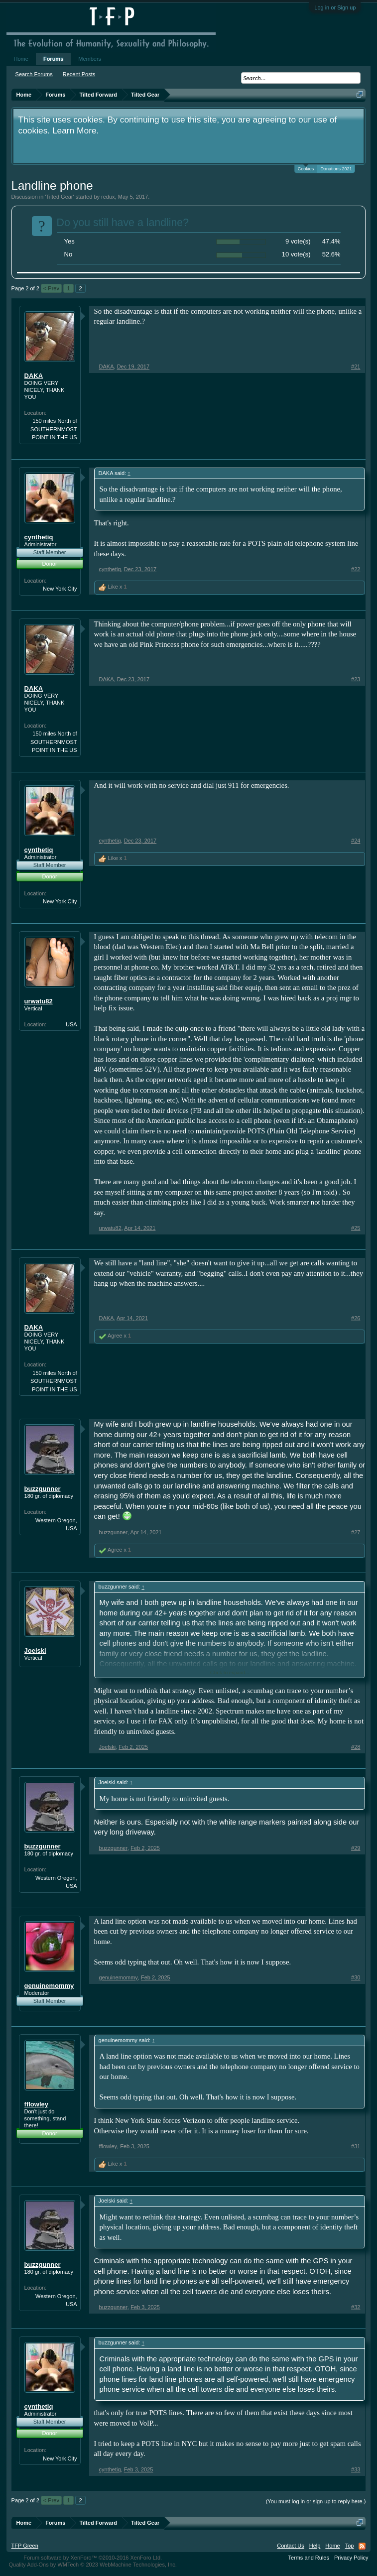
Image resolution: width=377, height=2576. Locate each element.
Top (349, 2546)
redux (108, 197)
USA (71, 1024)
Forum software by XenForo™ (92, 2558)
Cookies (306, 168)
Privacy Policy (351, 2558)
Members (89, 59)
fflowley (36, 2104)
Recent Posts (79, 74)
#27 (355, 1532)
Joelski (35, 1650)
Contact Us (290, 2546)
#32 (355, 2307)
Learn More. (75, 130)
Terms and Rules (308, 2558)
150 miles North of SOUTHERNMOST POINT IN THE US (53, 429)
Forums (53, 59)
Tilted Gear (59, 197)
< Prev (51, 288)
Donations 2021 (336, 168)
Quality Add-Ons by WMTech (93, 2565)
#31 (355, 2146)
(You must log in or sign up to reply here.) (316, 2501)
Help (315, 2546)
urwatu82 (38, 1001)
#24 (355, 841)
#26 (355, 1318)
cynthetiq (38, 537)
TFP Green (24, 2546)
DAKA (33, 375)
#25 (355, 1228)
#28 (355, 1747)
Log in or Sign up (335, 7)
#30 (355, 1977)
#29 (355, 1848)
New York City (60, 589)
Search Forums (34, 74)
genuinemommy (49, 1985)
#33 (355, 2469)
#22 (355, 569)
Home (21, 59)
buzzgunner (42, 1488)
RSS (362, 2546)
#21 (355, 366)
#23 (355, 679)
